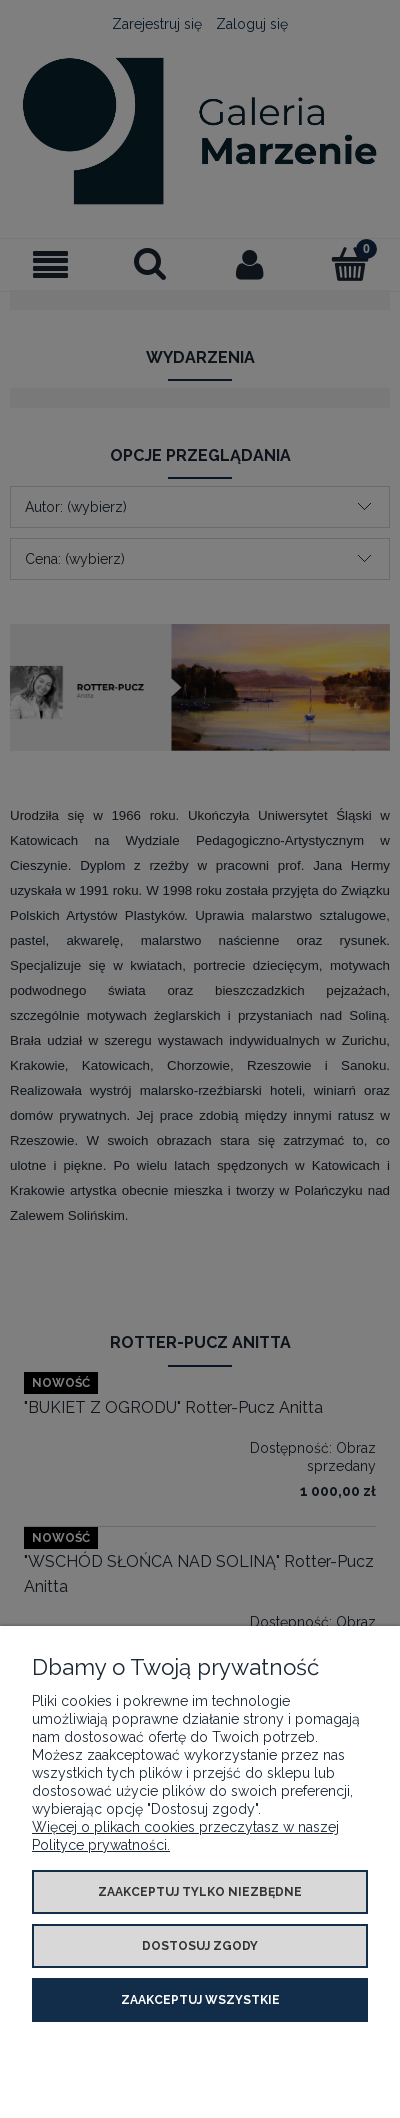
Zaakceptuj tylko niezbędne (200, 1892)
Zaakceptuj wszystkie (200, 2000)
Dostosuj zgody (200, 1946)
